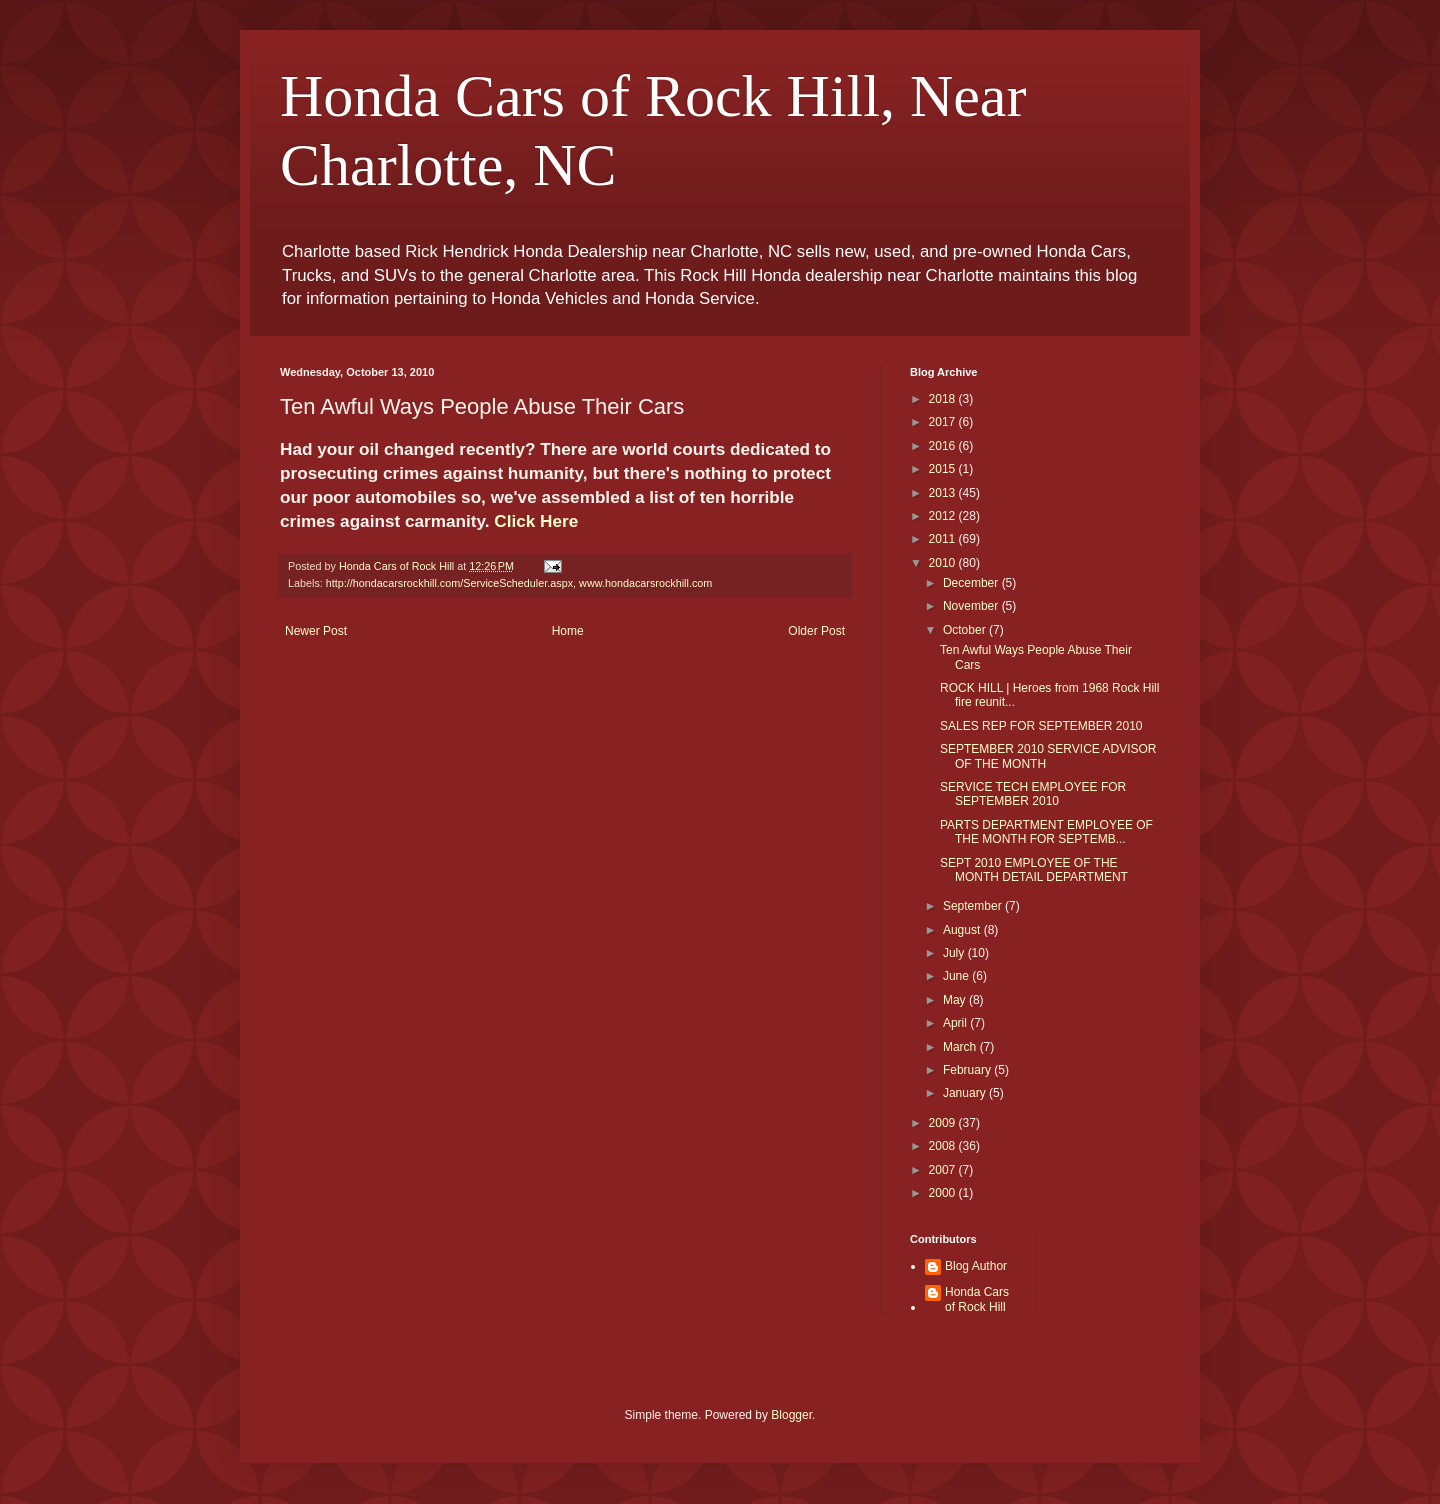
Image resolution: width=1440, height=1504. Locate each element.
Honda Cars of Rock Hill (977, 1299)
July (955, 953)
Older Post (816, 631)
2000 (944, 1193)
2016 (944, 446)
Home (568, 631)
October (966, 630)
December (972, 583)
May (956, 1000)
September (974, 906)
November (972, 606)
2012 (944, 516)
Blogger (791, 1415)
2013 (944, 493)
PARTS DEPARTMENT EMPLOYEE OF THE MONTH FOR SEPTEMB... (1046, 832)
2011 (944, 539)
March (961, 1047)
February (968, 1070)
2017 (944, 422)
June (957, 976)
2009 (944, 1123)
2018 (944, 399)
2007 (944, 1170)
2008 (944, 1146)
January (966, 1093)
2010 (944, 563)
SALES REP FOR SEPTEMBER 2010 (1041, 726)
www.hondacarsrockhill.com (645, 583)
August (963, 930)
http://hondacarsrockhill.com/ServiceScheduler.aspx (449, 583)
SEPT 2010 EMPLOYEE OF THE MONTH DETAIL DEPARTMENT (1034, 870)
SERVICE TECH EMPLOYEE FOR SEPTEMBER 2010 (1033, 794)
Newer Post (316, 631)
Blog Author (976, 1266)
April (956, 1023)
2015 (944, 469)
